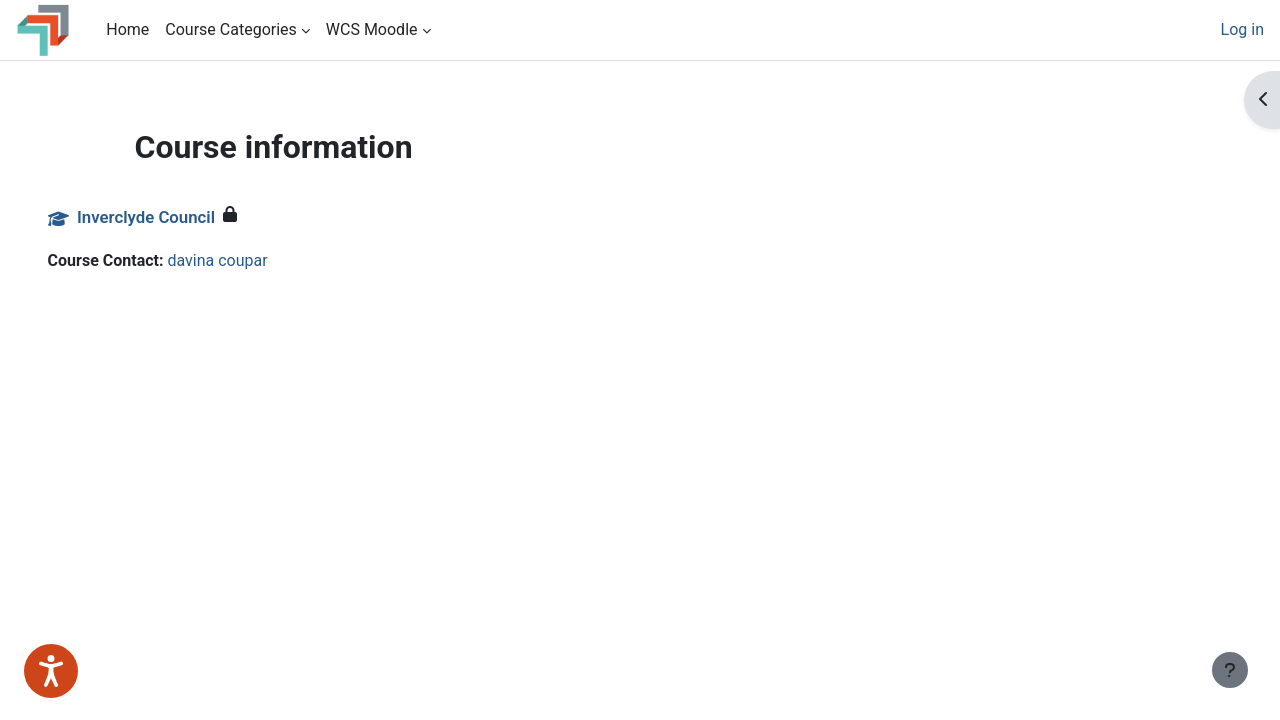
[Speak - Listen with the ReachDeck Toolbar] (51, 671)
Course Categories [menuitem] (231, 29)
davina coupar (246, 260)
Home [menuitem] (127, 29)
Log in (1242, 29)
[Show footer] (1230, 670)
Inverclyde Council (174, 217)
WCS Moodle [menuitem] (372, 29)
